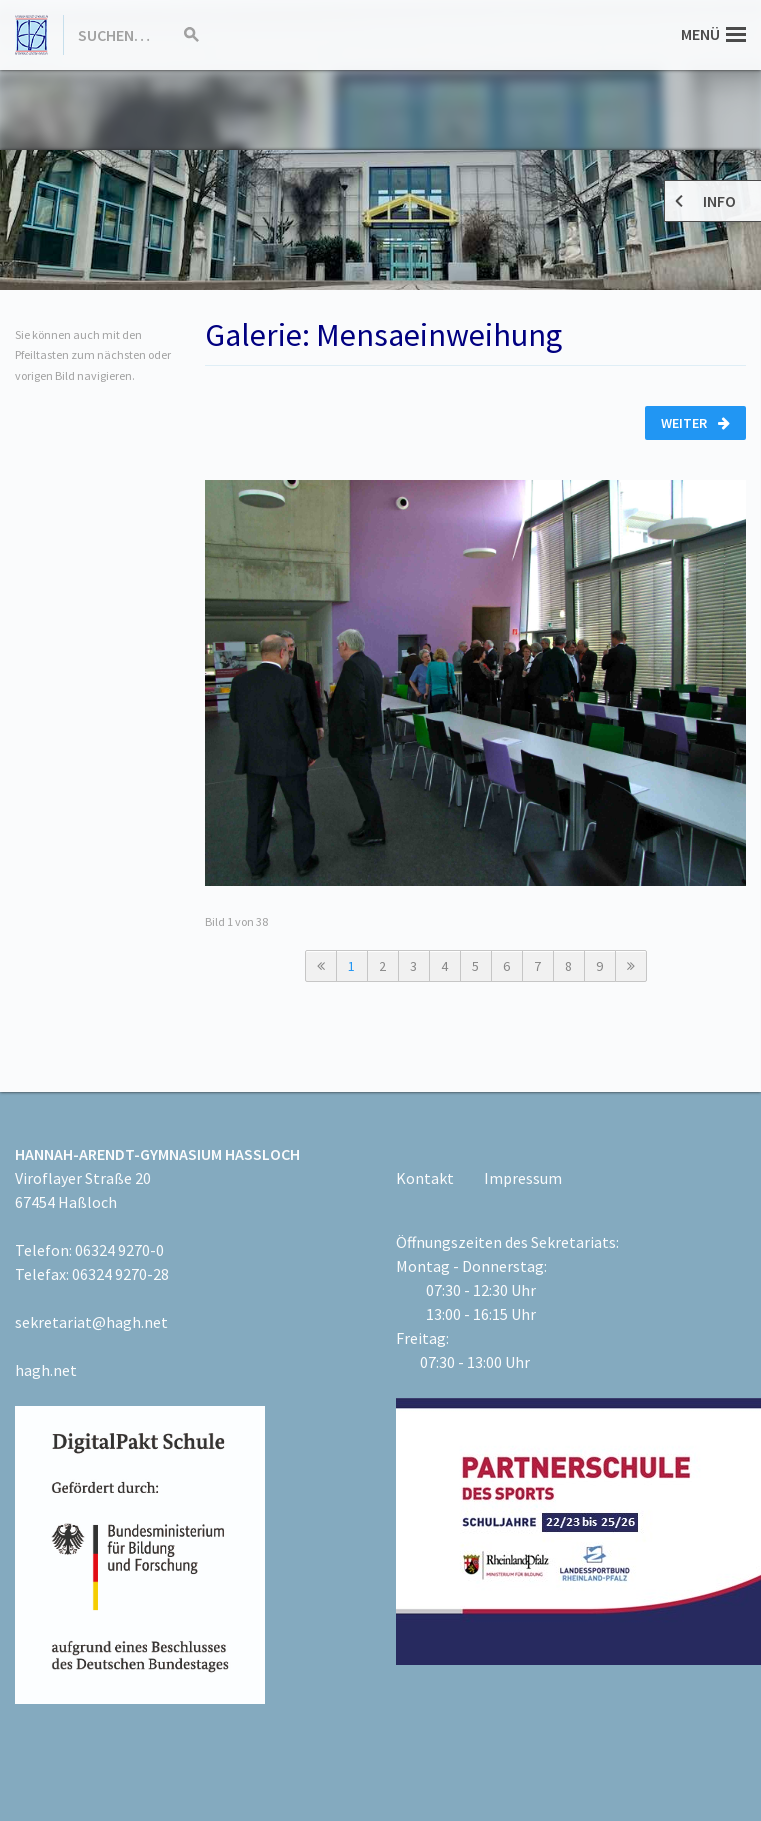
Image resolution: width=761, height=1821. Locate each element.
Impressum (523, 1178)
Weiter (695, 423)
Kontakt (425, 1178)
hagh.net (46, 1370)
